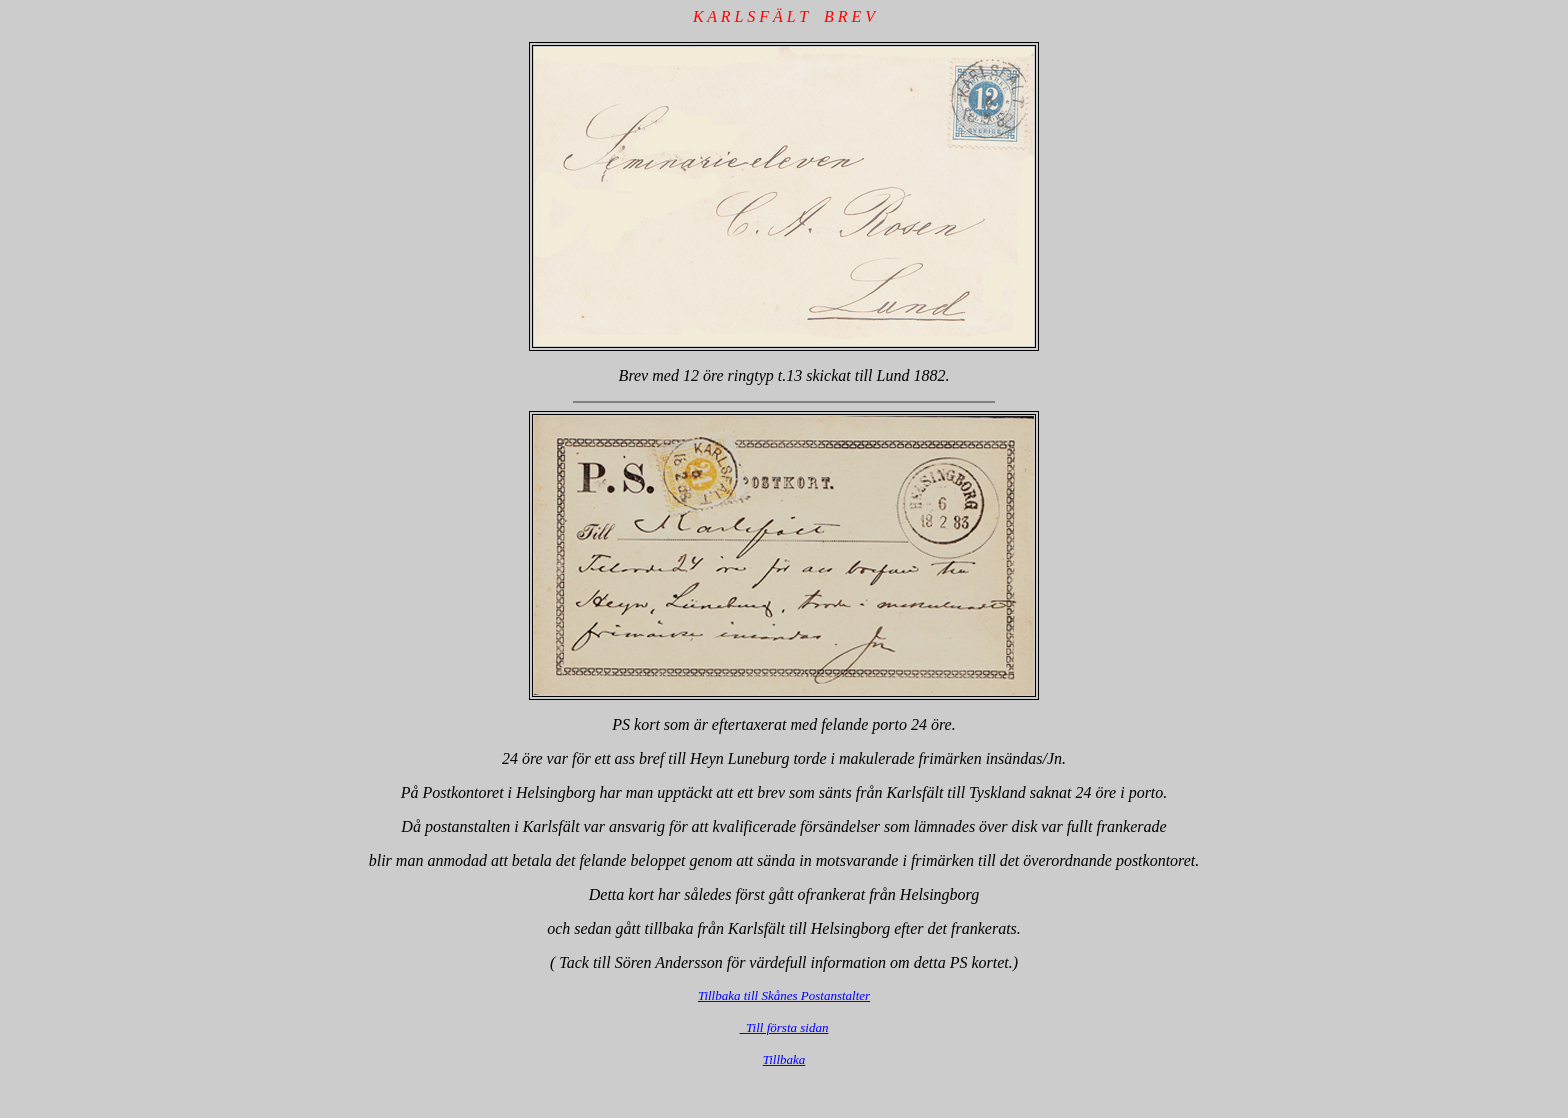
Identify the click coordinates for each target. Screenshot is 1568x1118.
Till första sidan (784, 1027)
